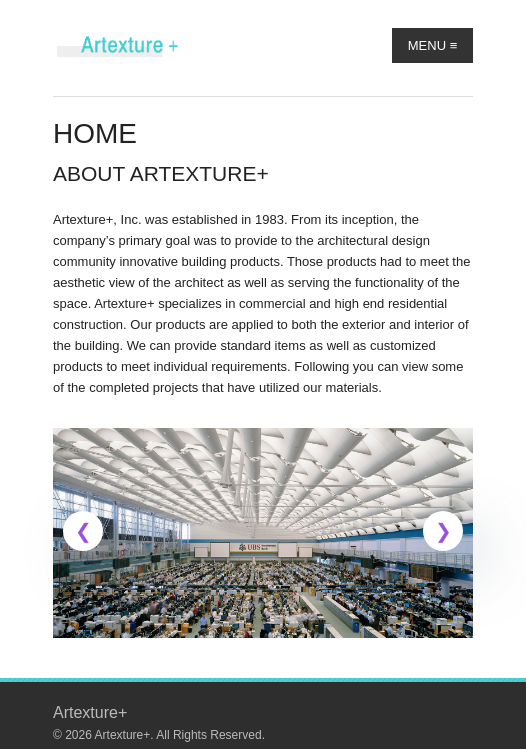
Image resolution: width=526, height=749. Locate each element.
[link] (263, 533)
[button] (83, 531)
